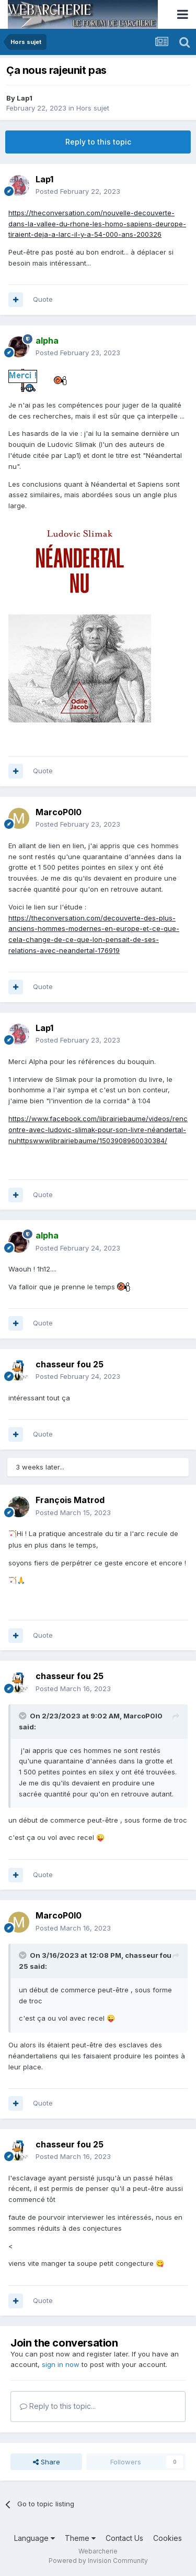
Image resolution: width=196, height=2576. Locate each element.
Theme (80, 2538)
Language (34, 2538)
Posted (78, 191)
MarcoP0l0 (143, 1716)
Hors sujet (92, 108)
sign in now (60, 2364)
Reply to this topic (98, 141)
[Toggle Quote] (23, 1716)
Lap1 (24, 98)
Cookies (167, 2538)
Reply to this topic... (58, 2406)
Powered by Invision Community (98, 2560)
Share (46, 2462)
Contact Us (124, 2538)
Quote (43, 299)
